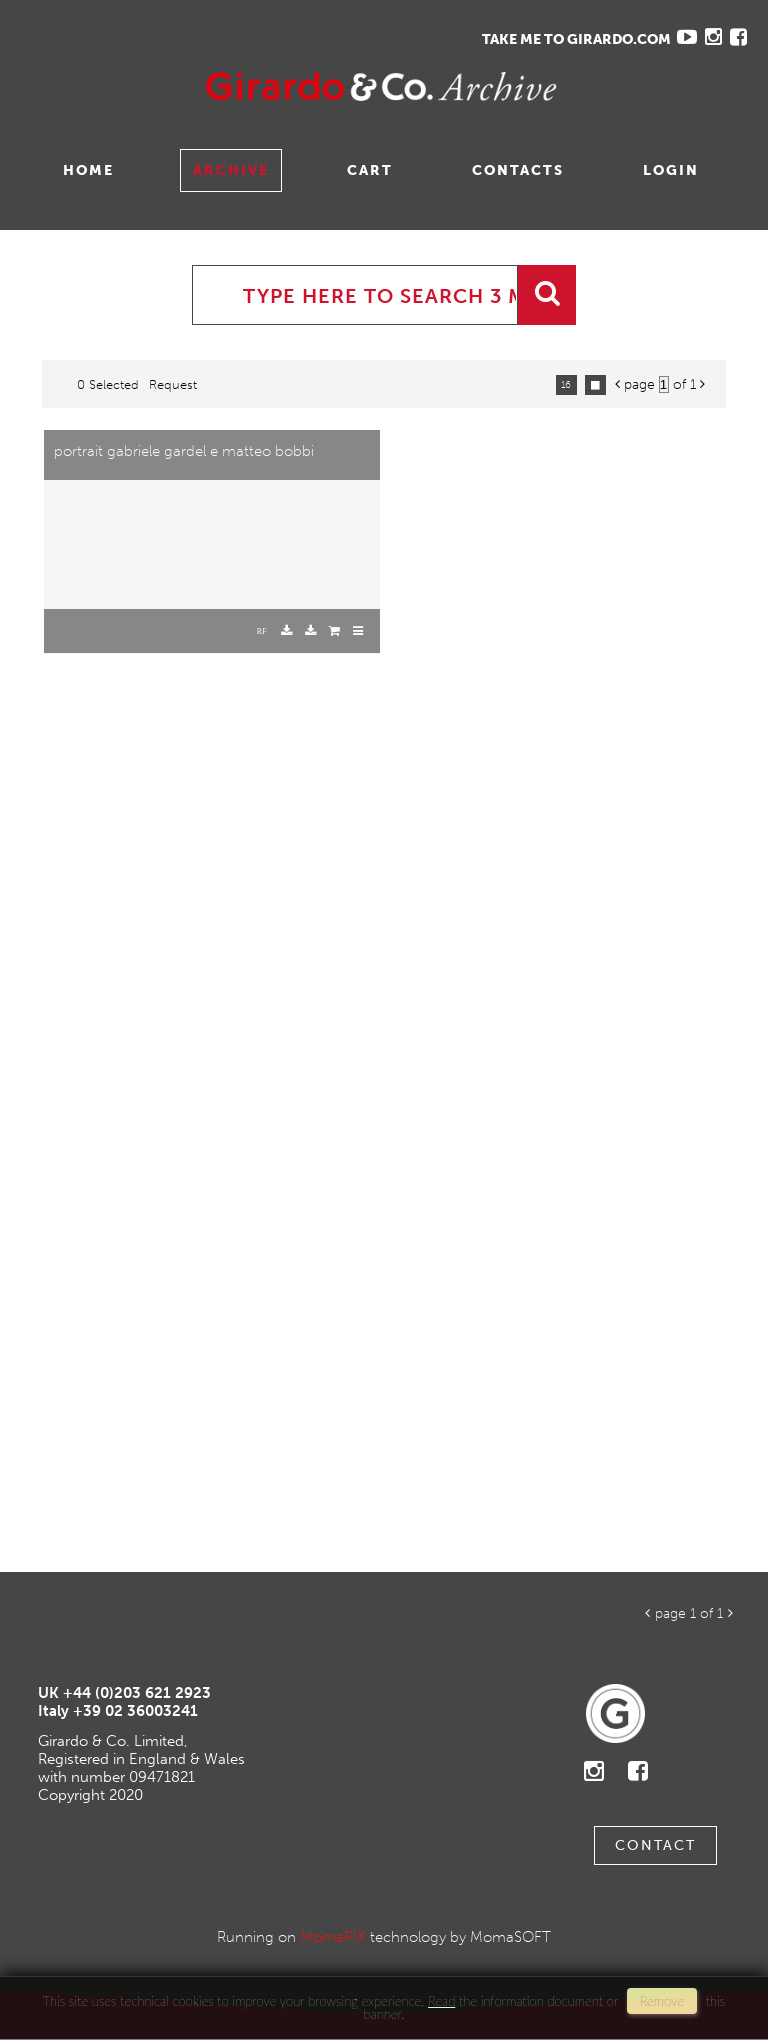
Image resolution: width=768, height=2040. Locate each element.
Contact (655, 1845)
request (173, 384)
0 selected (108, 384)
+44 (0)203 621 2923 (137, 1693)
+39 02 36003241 (135, 1711)
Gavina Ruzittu (217, 86)
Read (441, 2001)
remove (662, 2001)
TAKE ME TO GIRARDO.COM (576, 39)
